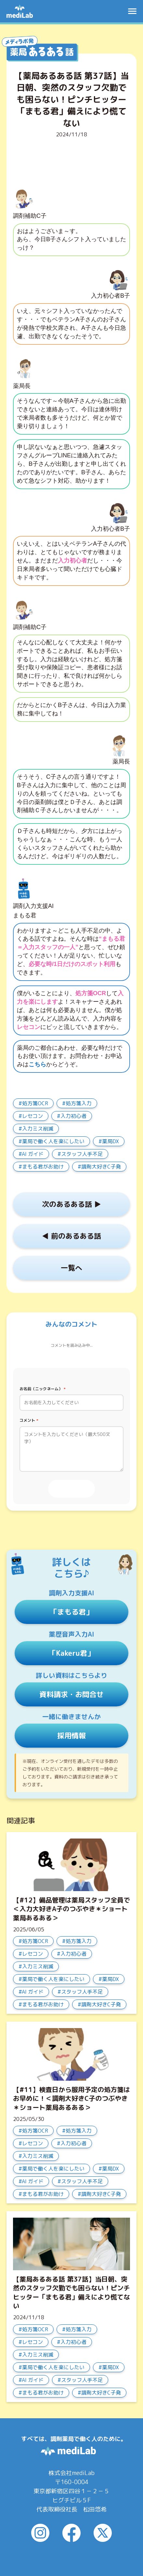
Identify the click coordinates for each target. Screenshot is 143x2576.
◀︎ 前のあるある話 (71, 1236)
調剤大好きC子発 (101, 1166)
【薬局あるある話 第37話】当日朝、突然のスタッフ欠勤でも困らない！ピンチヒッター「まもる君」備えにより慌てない (71, 2292)
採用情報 (71, 1735)
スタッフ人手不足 (82, 1154)
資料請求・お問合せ (71, 1694)
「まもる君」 (71, 1612)
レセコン (32, 1116)
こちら (37, 1064)
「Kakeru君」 (71, 1653)
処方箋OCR (35, 1103)
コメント (29, 1420)
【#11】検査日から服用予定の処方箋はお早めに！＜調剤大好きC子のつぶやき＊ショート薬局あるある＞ (71, 2098)
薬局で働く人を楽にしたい (53, 1141)
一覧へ (71, 1268)
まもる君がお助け (43, 1166)
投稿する (71, 1488)
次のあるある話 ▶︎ (71, 1204)
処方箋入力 (79, 1103)
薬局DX (110, 1141)
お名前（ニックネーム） (43, 1389)
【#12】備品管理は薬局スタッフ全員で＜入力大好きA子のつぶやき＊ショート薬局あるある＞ (71, 1908)
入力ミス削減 (37, 1128)
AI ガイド (33, 1154)
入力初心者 (73, 1116)
